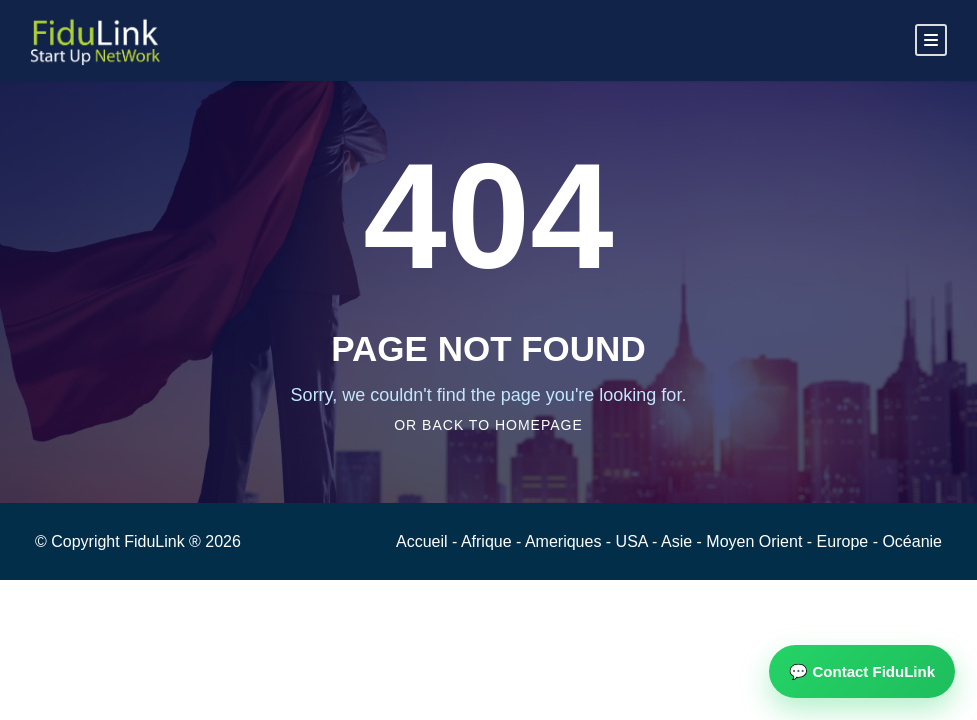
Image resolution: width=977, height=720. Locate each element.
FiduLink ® (164, 541)
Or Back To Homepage (488, 425)
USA (634, 541)
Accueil (424, 541)
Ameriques (565, 541)
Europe (845, 541)
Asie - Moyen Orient (734, 541)
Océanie (912, 541)
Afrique (488, 541)
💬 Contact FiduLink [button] (862, 671)
